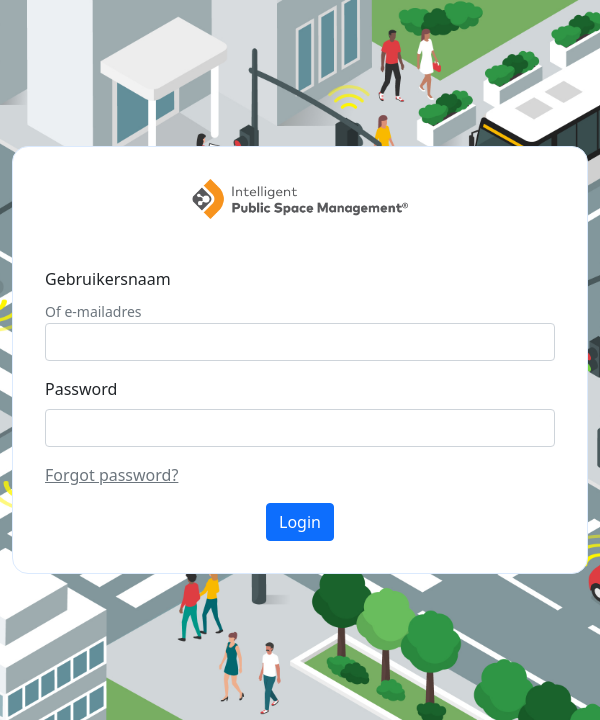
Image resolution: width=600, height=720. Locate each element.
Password (81, 389)
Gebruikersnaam (108, 279)
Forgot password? (111, 475)
